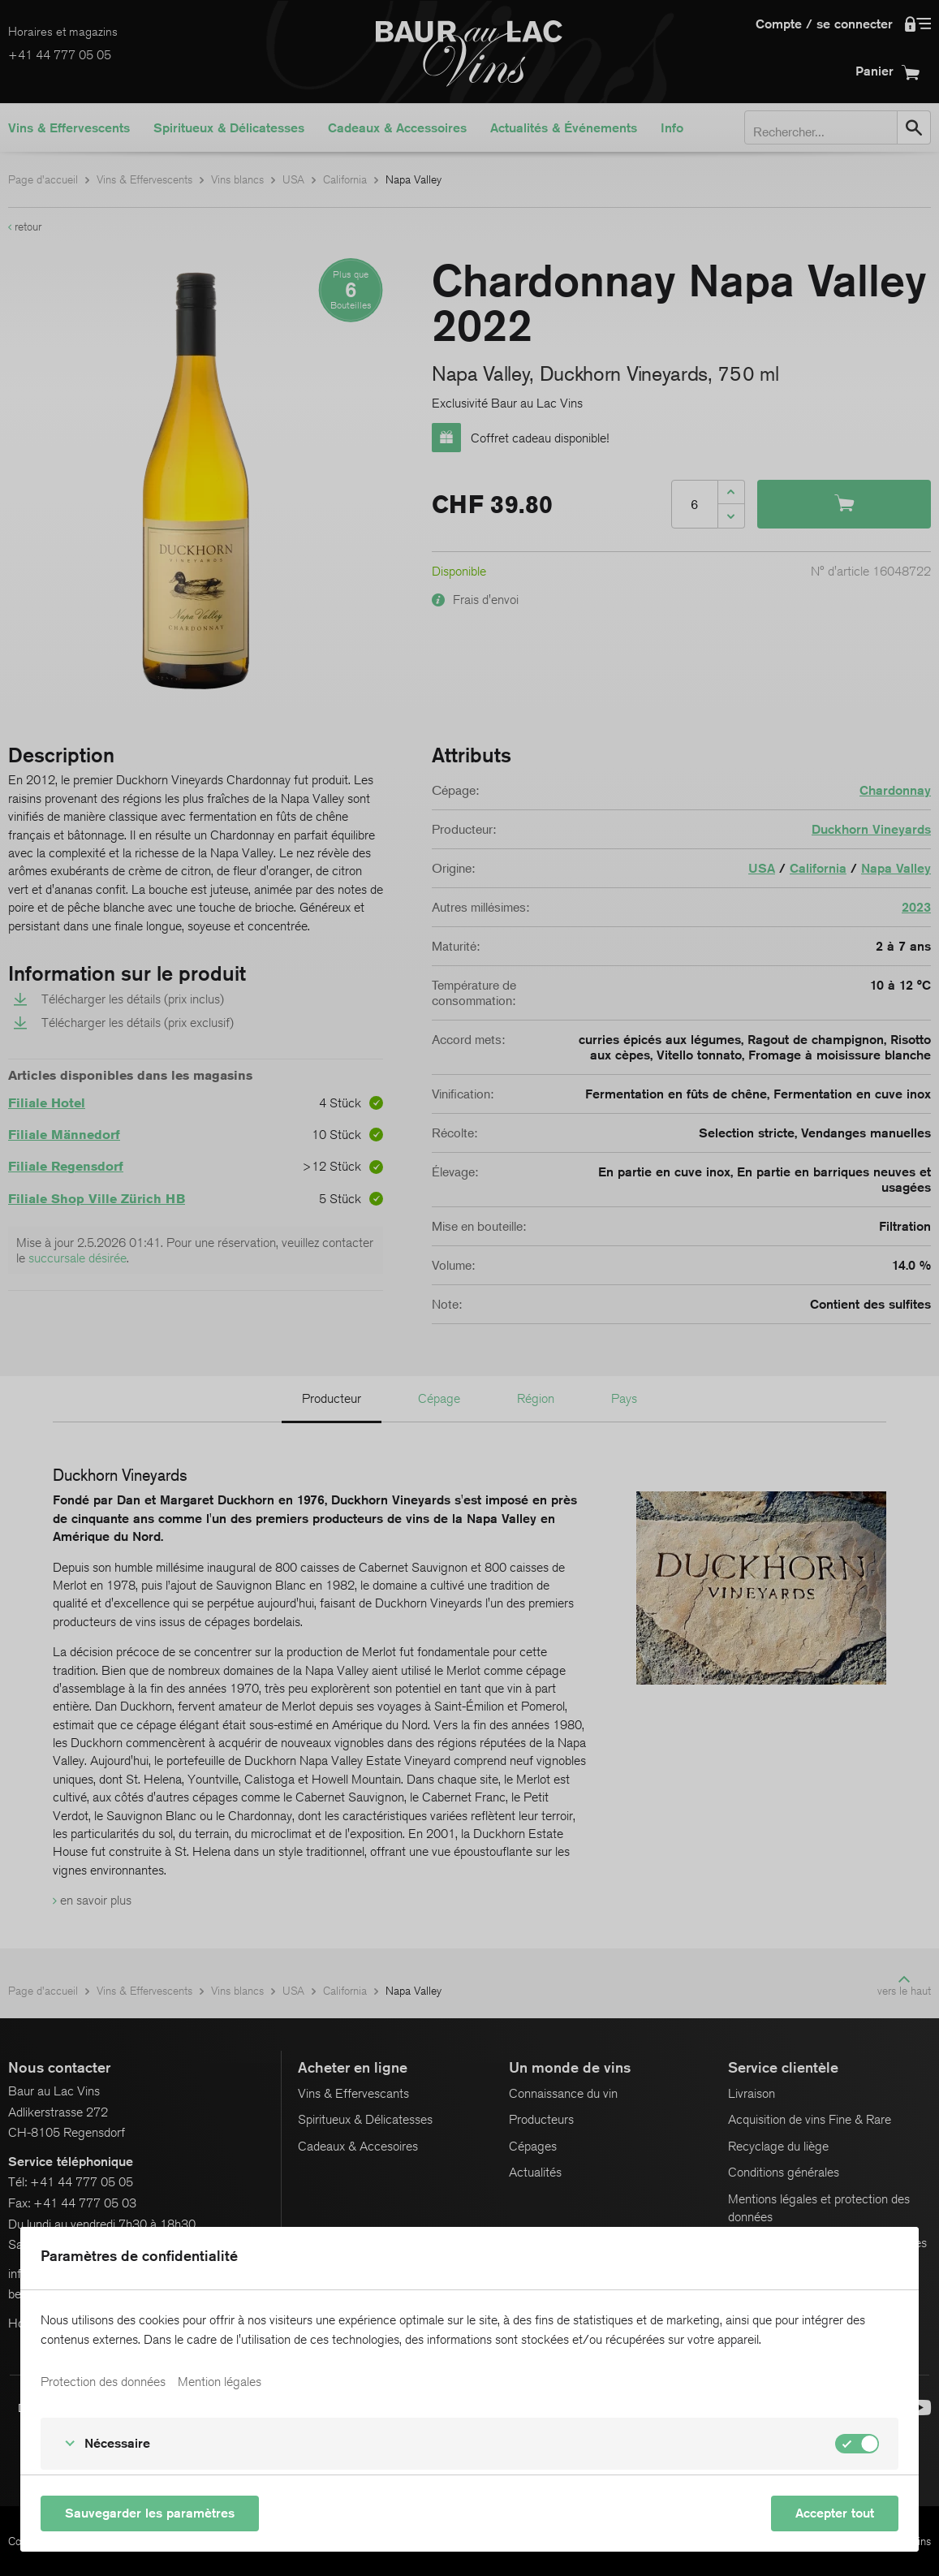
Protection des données (103, 2381)
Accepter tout (834, 2513)
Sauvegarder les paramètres (150, 2513)
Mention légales (219, 2381)
